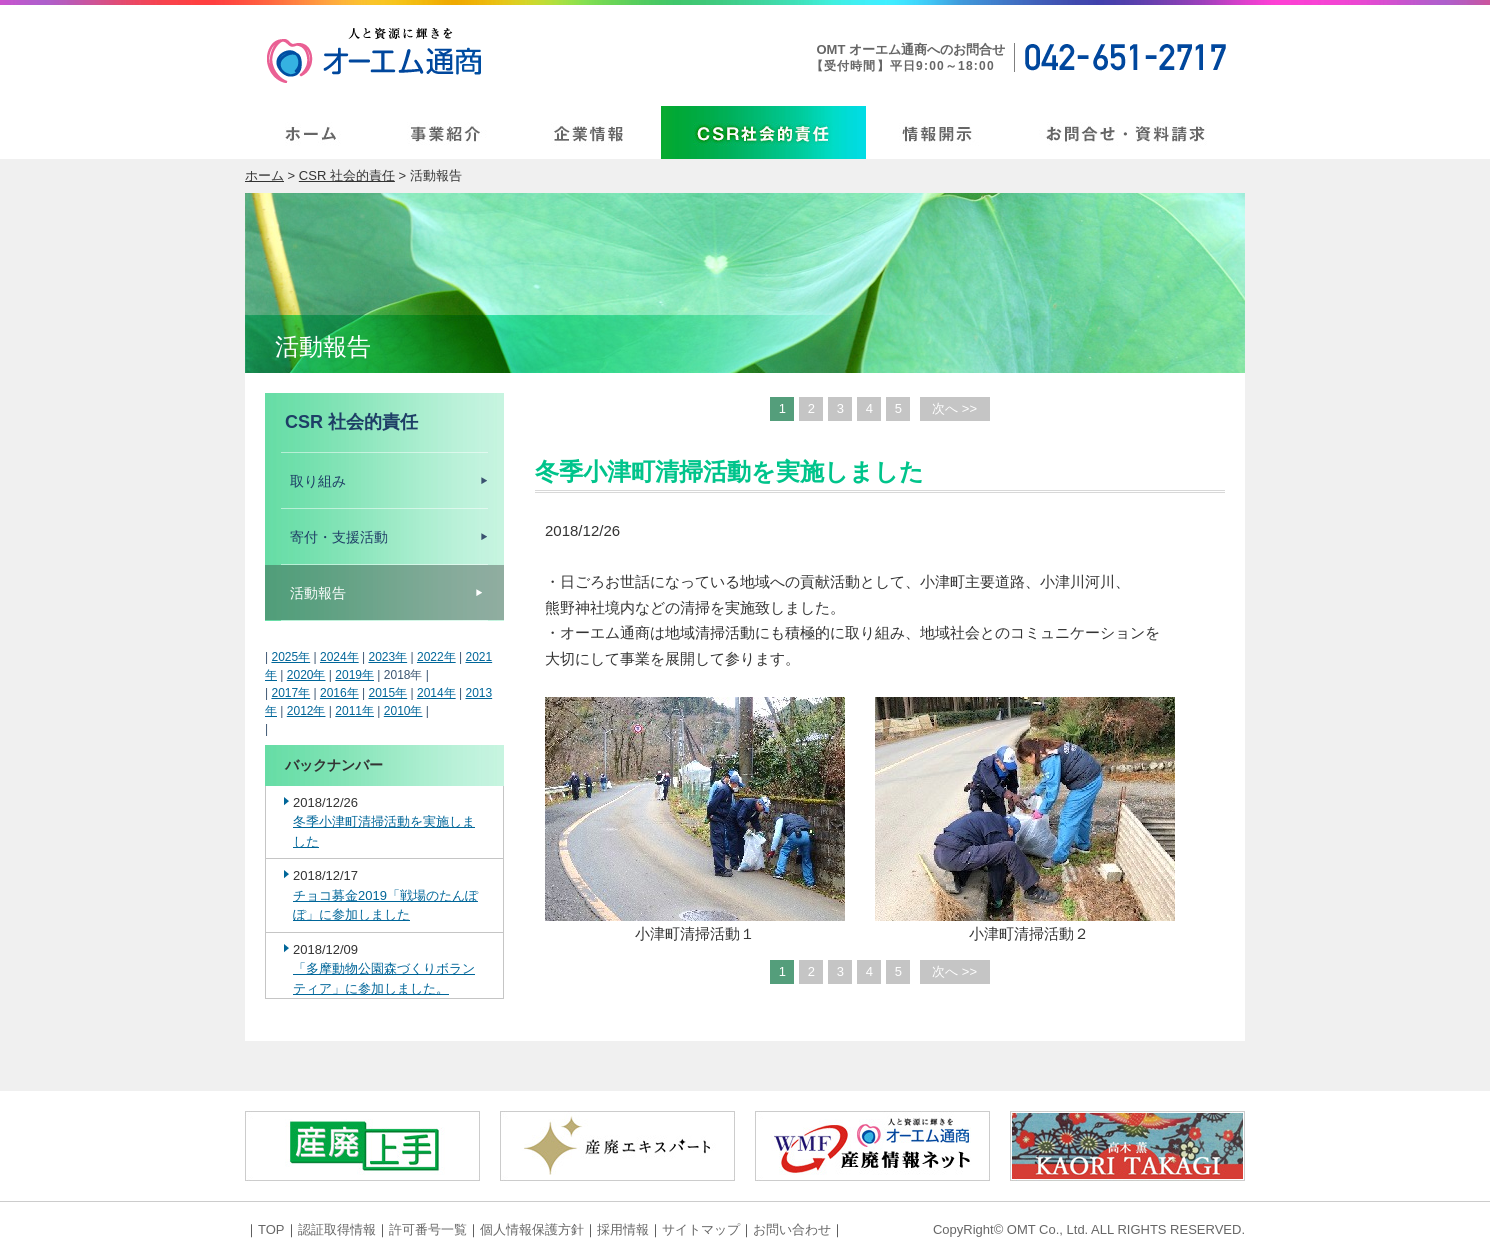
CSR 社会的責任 (347, 175)
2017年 (290, 693)
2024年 (339, 657)
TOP (271, 1229)
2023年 (387, 657)
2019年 (354, 675)
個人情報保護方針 (532, 1229)
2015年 (387, 693)
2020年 (306, 675)
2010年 (403, 711)
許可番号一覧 (428, 1229)
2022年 (436, 657)
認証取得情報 (337, 1229)
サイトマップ (701, 1229)
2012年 (306, 711)
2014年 (436, 693)
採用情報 (623, 1229)
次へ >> (954, 408)
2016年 (339, 693)
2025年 (290, 657)
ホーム (264, 175)
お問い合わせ (792, 1229)
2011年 (354, 711)
